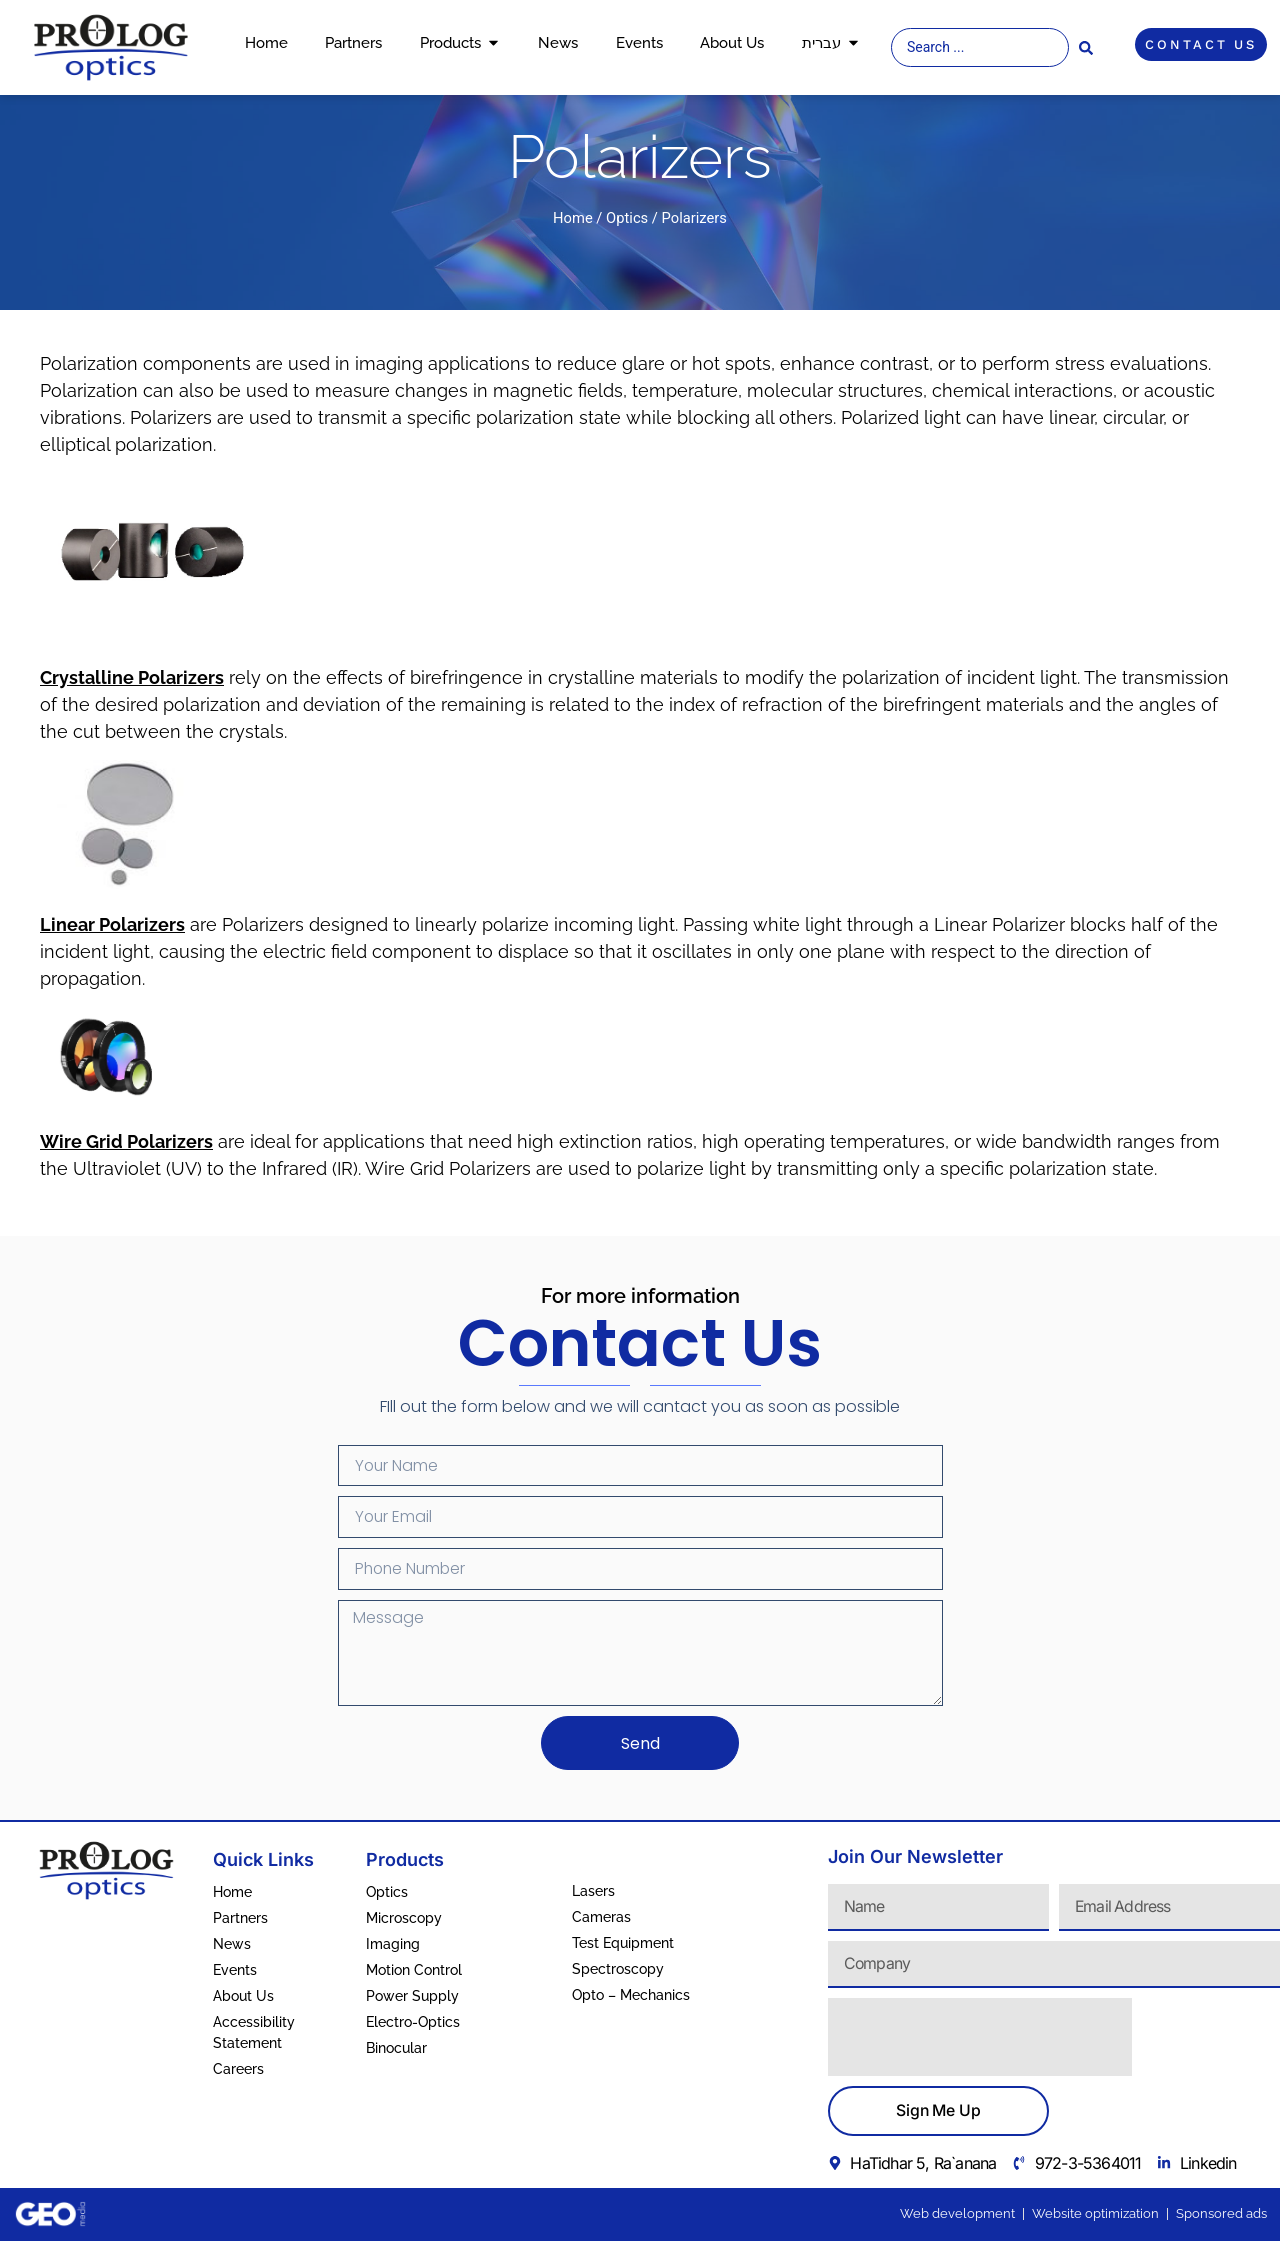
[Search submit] (1086, 48)
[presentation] (980, 2040)
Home (573, 218)
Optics (627, 218)
